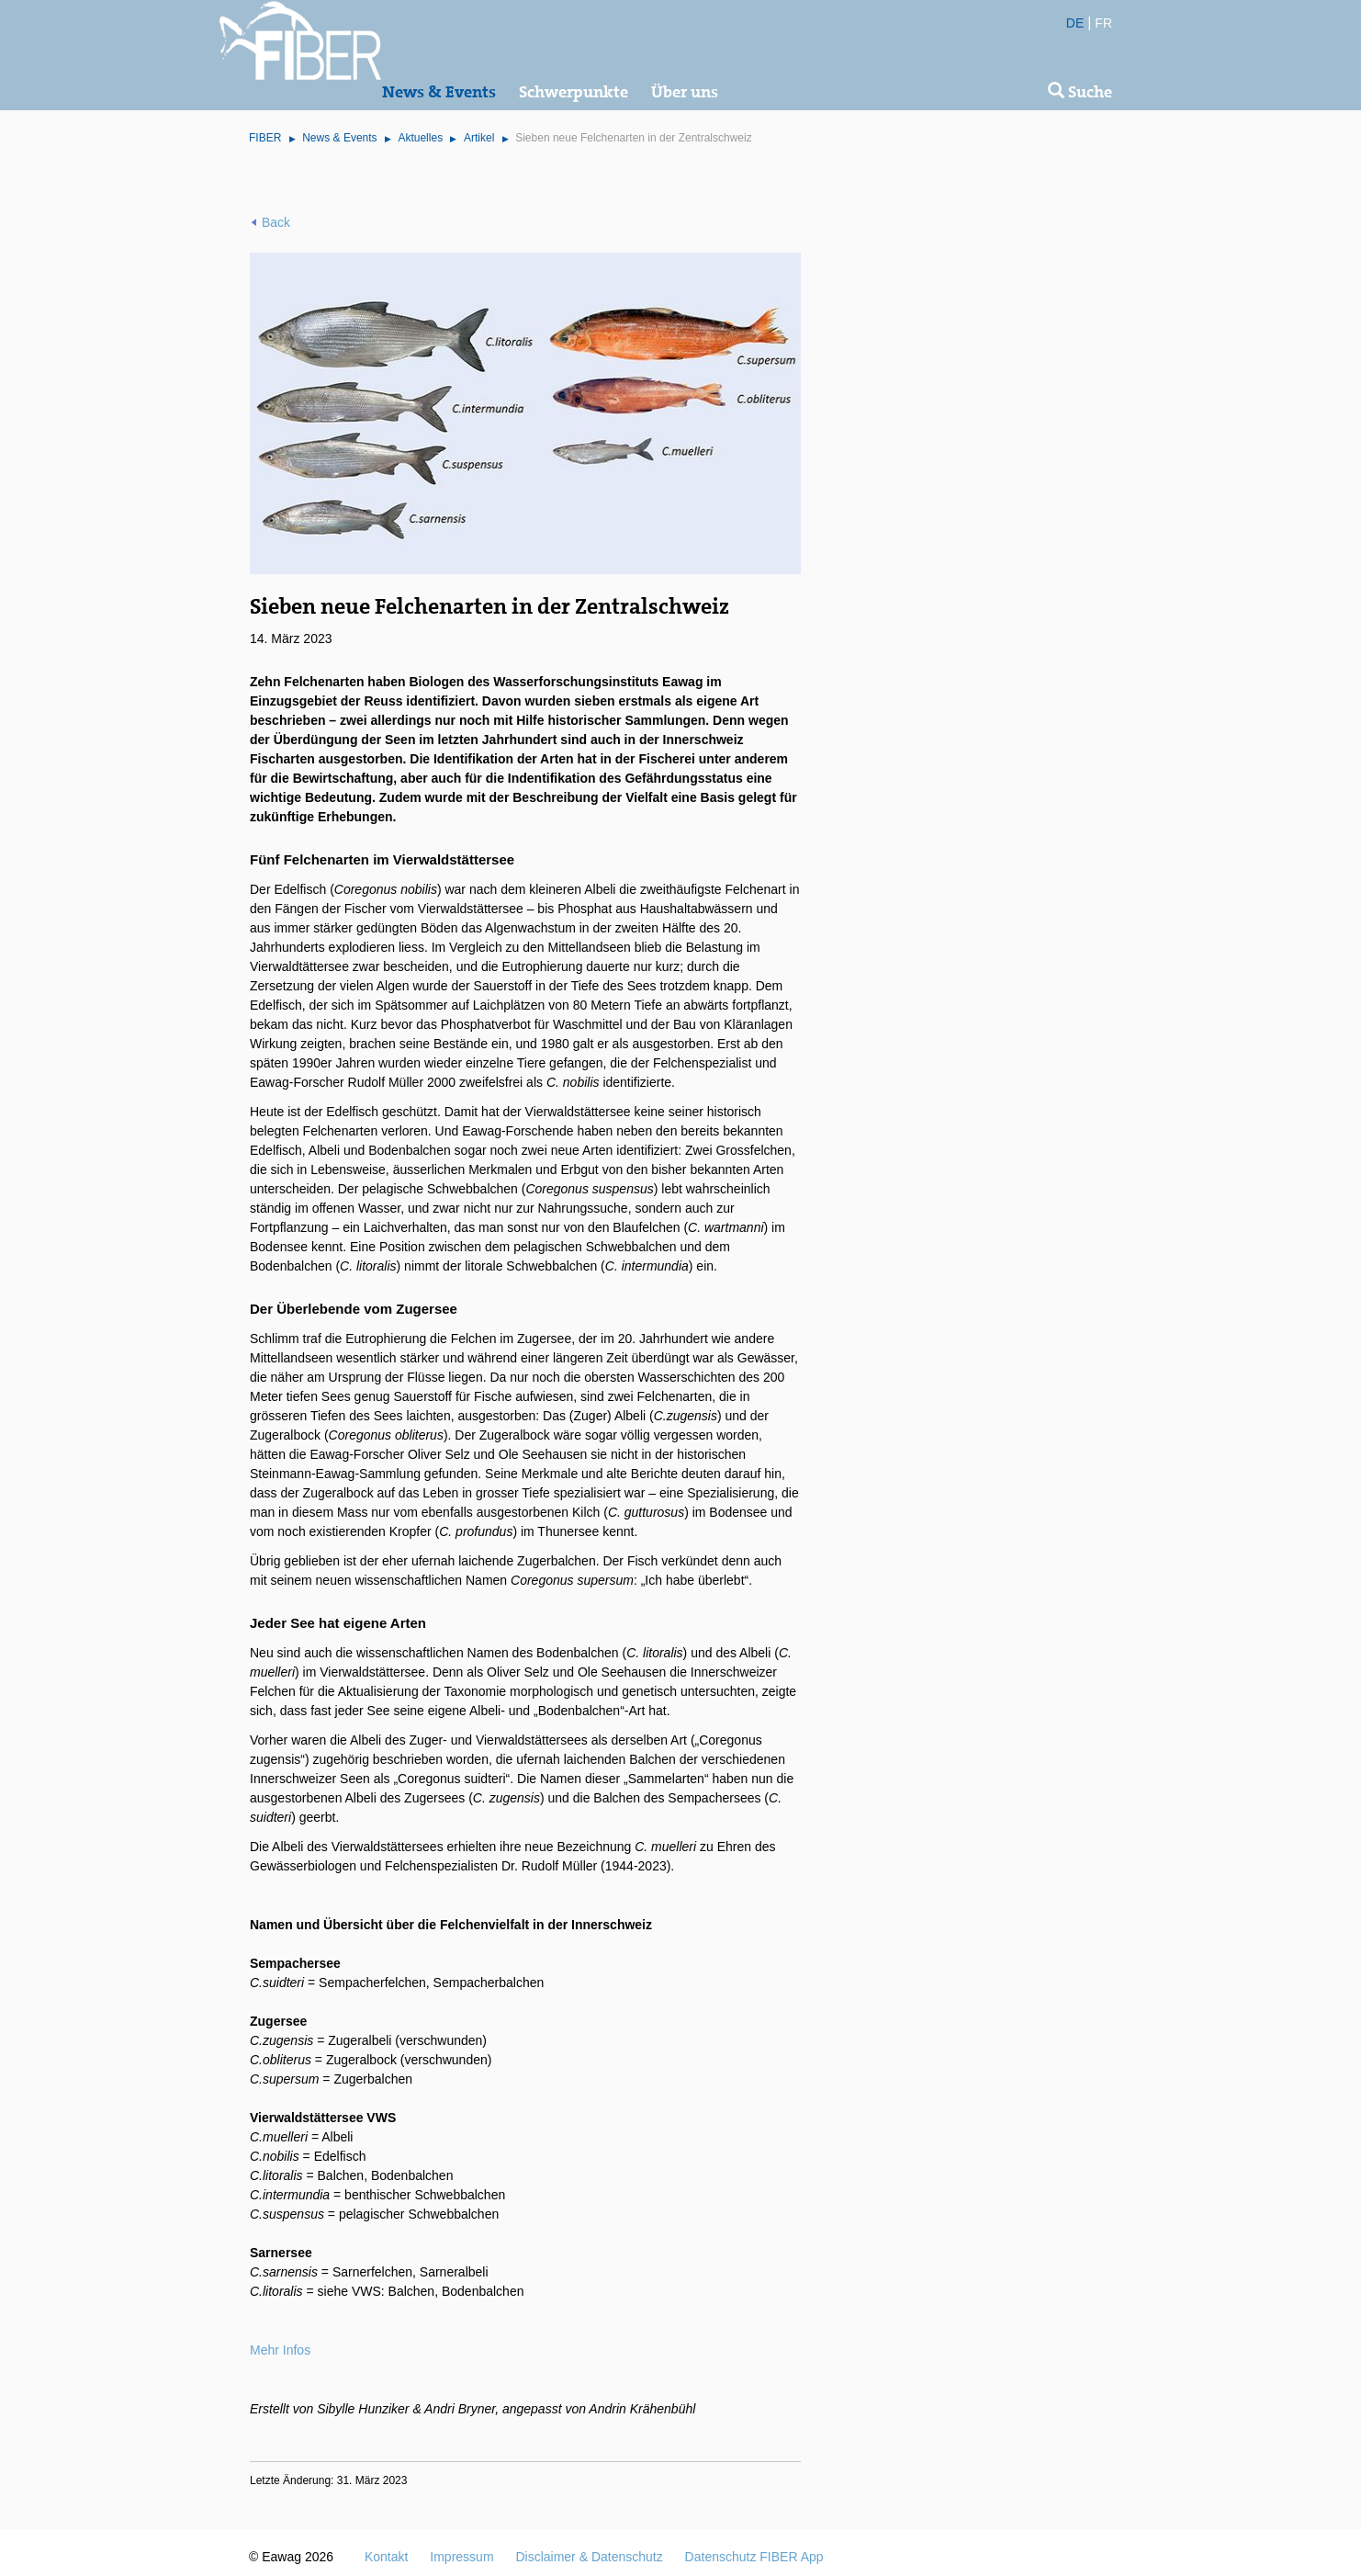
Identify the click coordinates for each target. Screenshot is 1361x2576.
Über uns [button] (684, 92)
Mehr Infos (280, 2350)
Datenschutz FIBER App (754, 2556)
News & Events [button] (439, 92)
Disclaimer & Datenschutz (588, 2556)
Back (276, 222)
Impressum (461, 2556)
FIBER (265, 137)
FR (1103, 23)
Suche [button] (1080, 92)
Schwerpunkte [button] (573, 92)
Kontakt (386, 2556)
